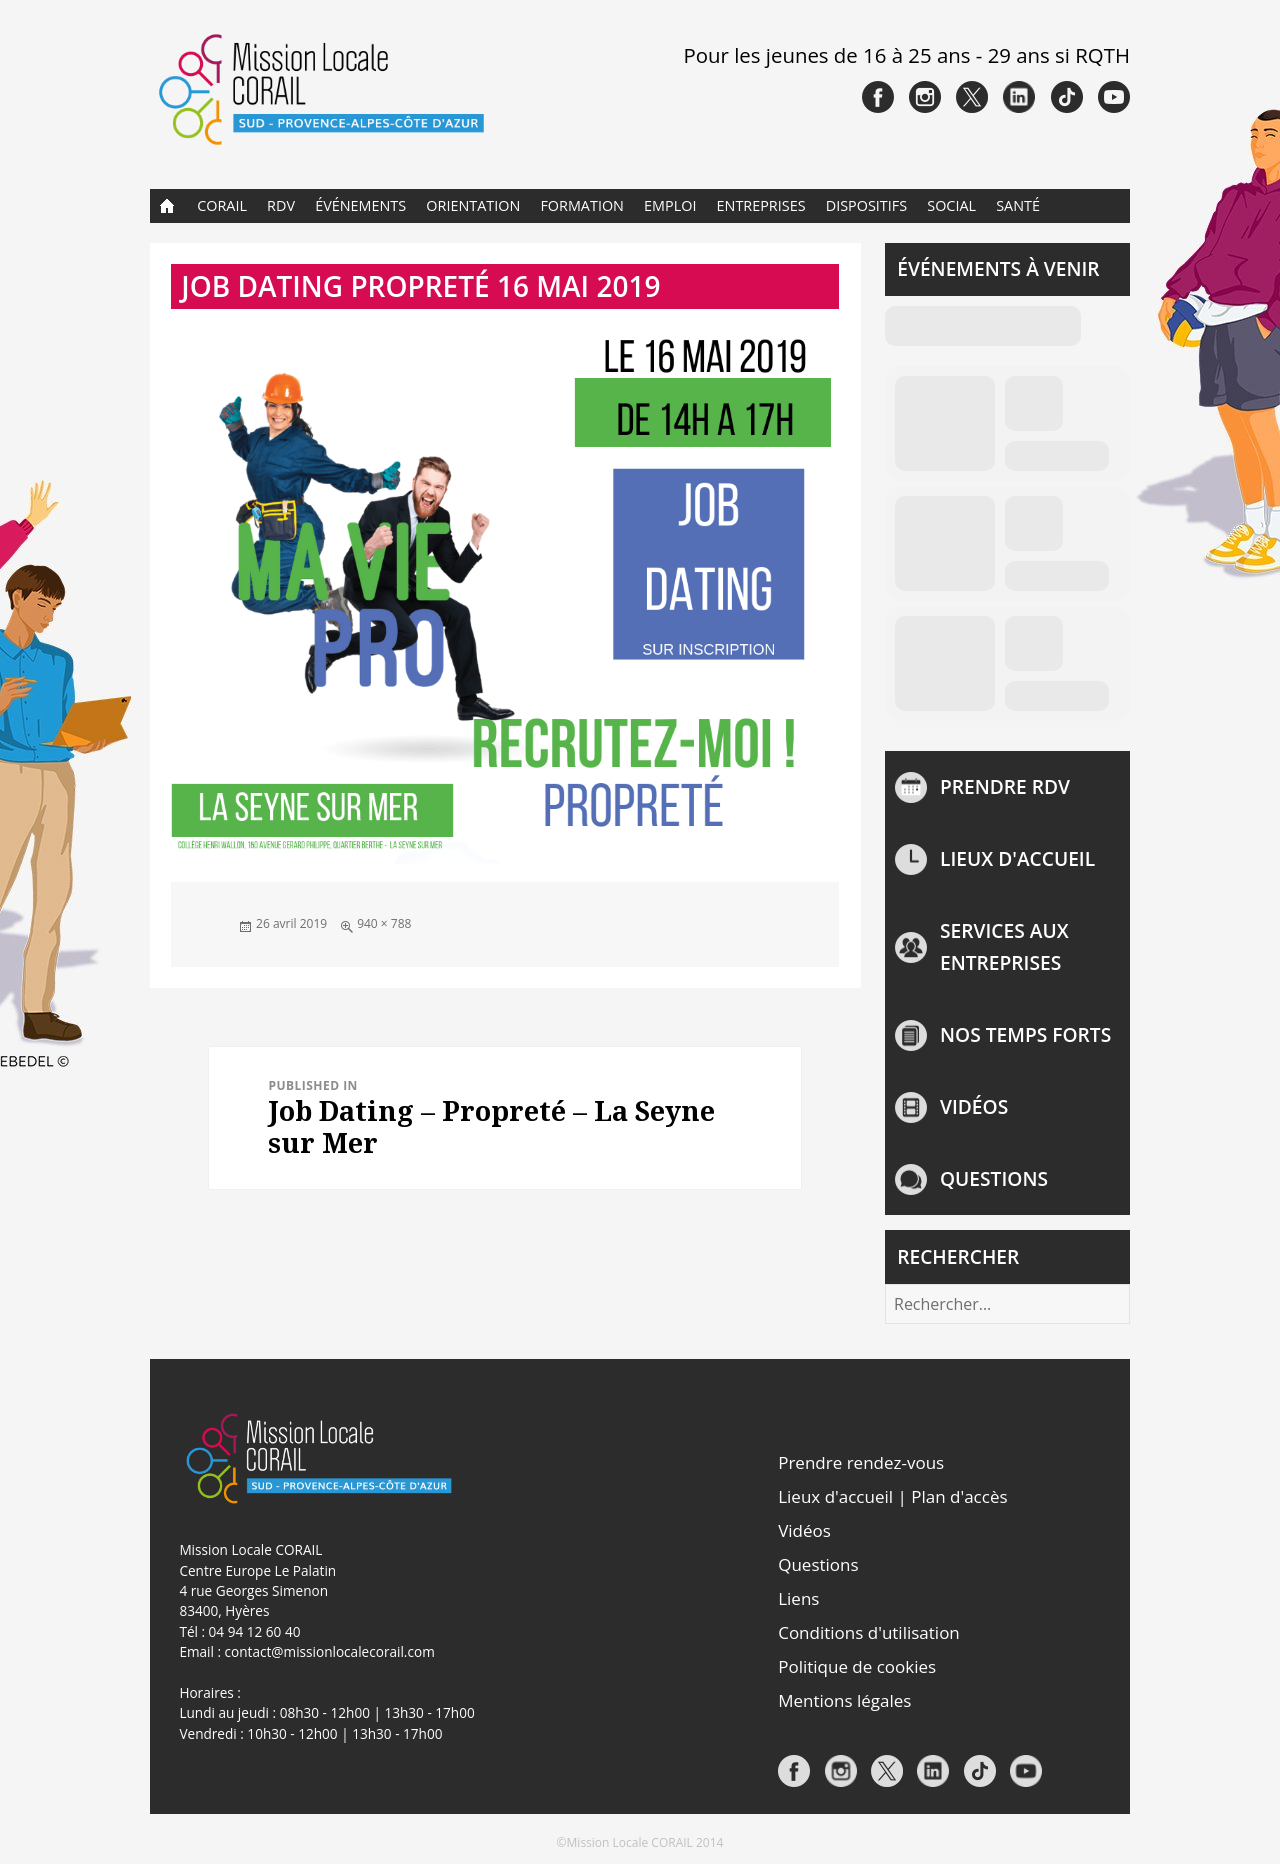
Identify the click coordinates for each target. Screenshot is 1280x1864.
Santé (1018, 205)
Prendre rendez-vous (861, 1462)
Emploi (670, 205)
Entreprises (761, 205)
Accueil (167, 206)
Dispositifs (866, 205)
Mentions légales (844, 1700)
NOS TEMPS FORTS (1025, 1034)
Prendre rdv (1005, 786)
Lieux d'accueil (1017, 858)
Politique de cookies (857, 1666)
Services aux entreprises (1004, 946)
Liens (798, 1598)
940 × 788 (384, 923)
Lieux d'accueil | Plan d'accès (892, 1496)
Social (951, 205)
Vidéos (974, 1106)
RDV (281, 205)
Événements (360, 205)
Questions (994, 1178)
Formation (582, 205)
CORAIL (222, 205)
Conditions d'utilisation (869, 1632)
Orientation (473, 205)
